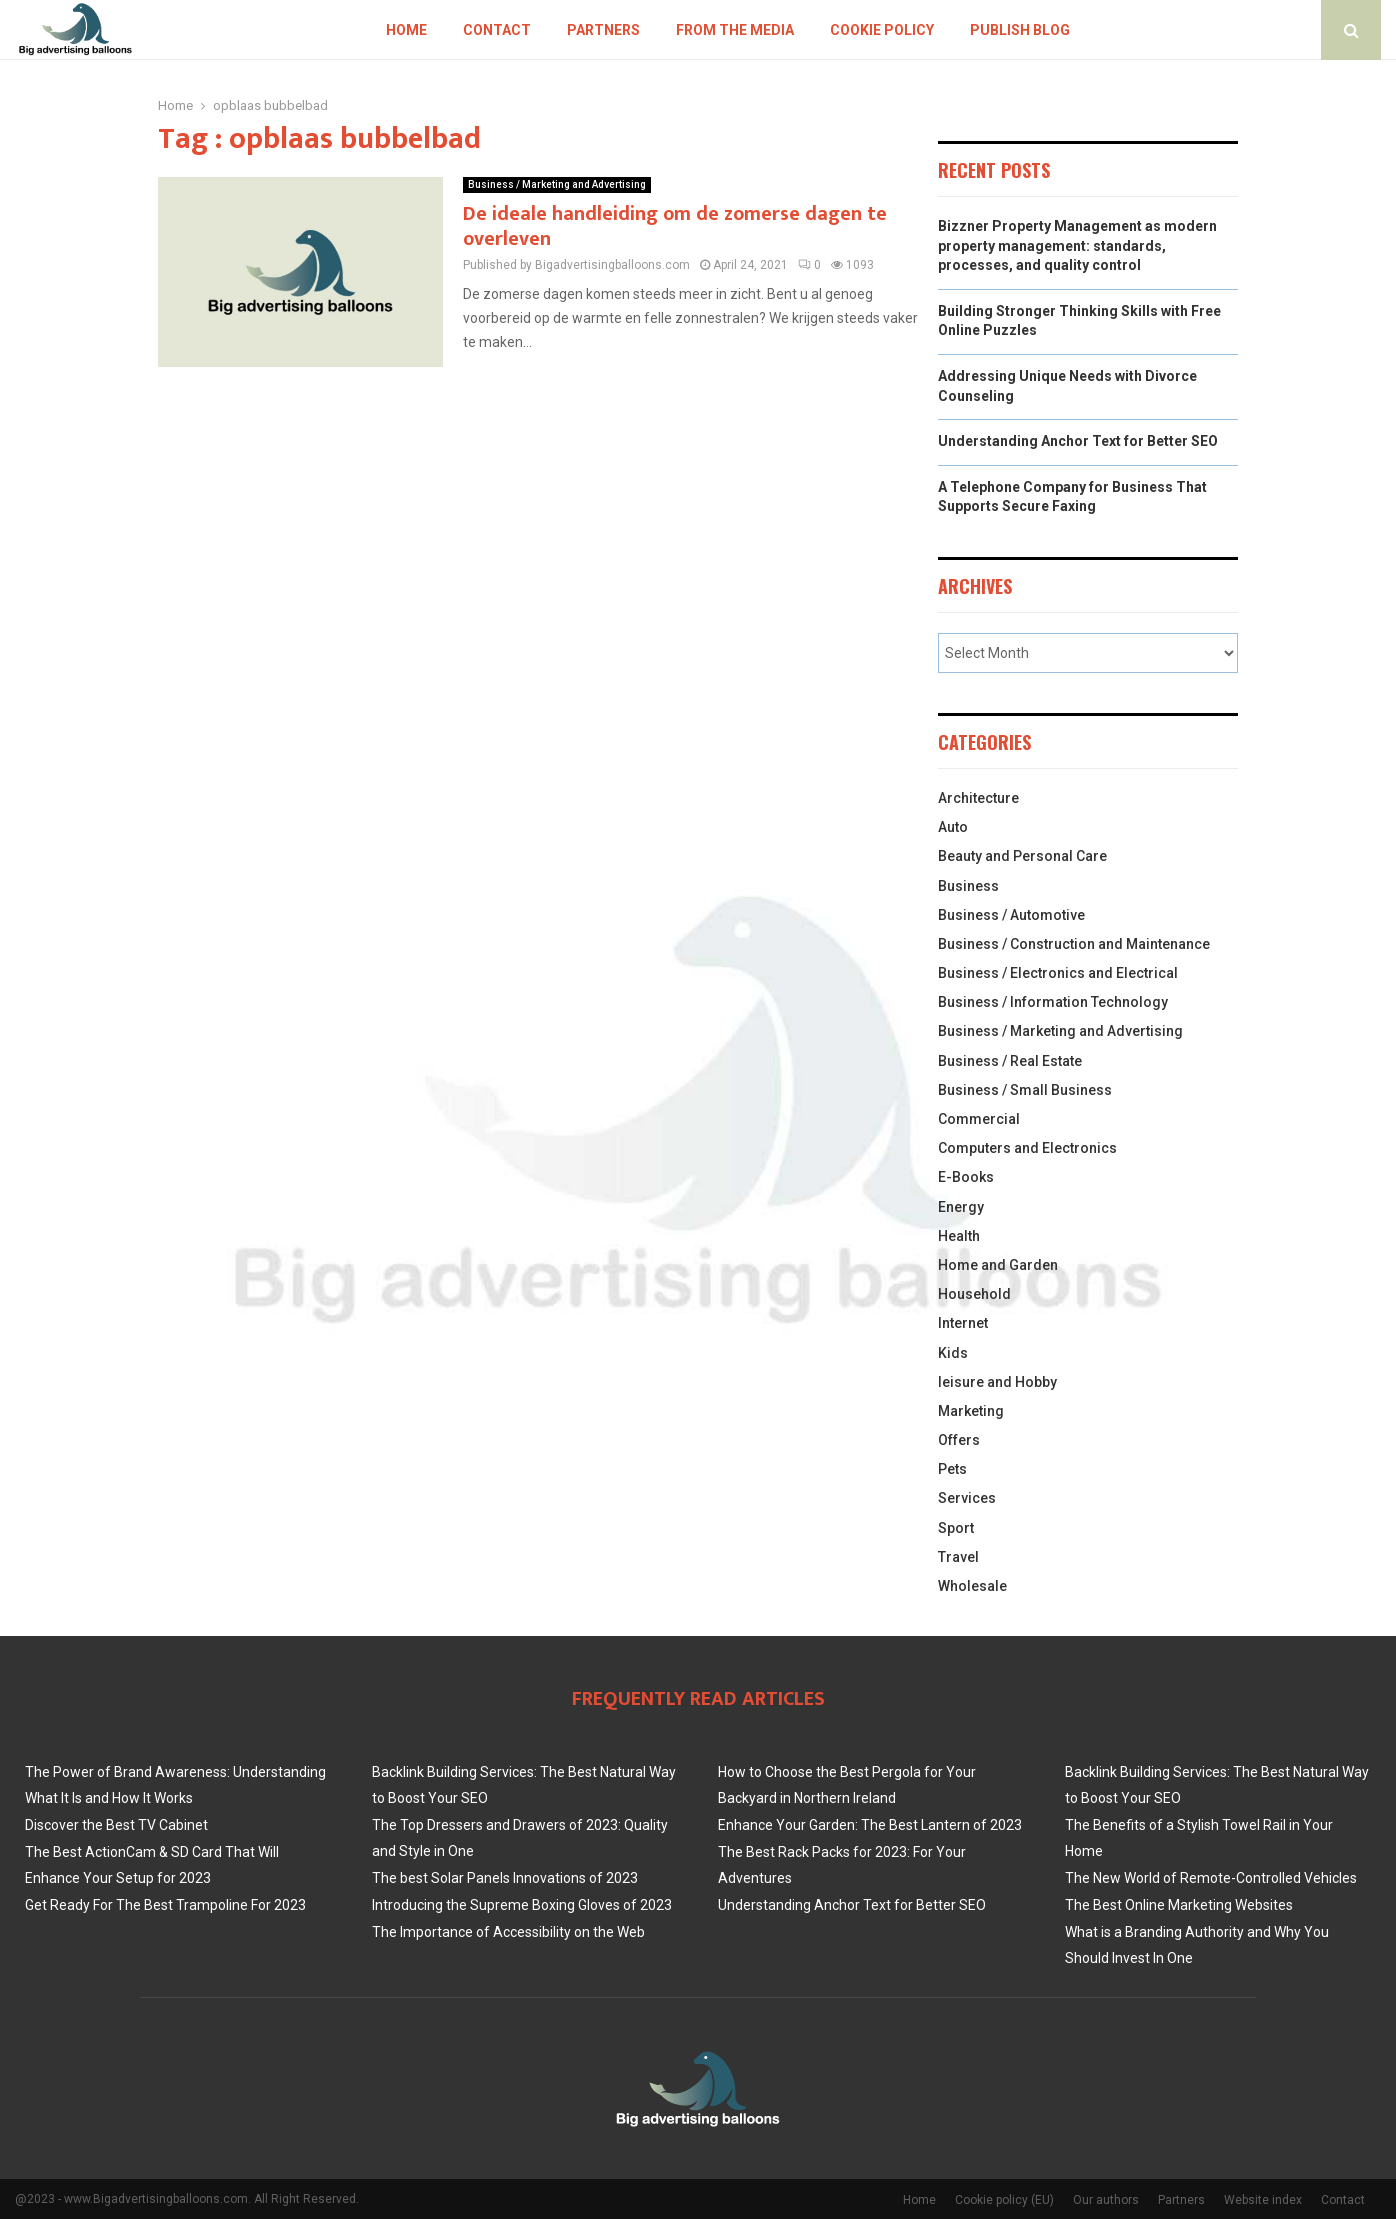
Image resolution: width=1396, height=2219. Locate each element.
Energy (961, 1207)
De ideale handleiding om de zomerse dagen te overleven (675, 226)
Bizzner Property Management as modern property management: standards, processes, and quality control (1077, 245)
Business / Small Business (1025, 1090)
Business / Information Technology (1053, 1002)
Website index (1263, 2200)
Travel (958, 1557)
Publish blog (1020, 30)
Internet (963, 1323)
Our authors (1106, 2200)
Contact (497, 30)
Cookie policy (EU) (1004, 2200)
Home (406, 30)
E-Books (966, 1177)
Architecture (978, 798)
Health (959, 1236)
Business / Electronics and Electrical (1058, 973)
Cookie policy (882, 30)
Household (974, 1294)
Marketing (971, 1411)
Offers (959, 1440)
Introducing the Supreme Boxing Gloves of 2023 (522, 1905)
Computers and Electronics (1027, 1148)
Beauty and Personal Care (1022, 856)
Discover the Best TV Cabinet (116, 1825)
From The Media (735, 30)
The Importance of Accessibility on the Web (508, 1932)
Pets (952, 1469)
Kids (953, 1353)
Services (967, 1498)
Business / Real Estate (1010, 1061)
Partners (603, 30)
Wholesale (972, 1586)
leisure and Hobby (997, 1382)
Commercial (979, 1119)
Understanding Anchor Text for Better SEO (1078, 441)
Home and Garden (998, 1265)
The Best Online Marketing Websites (1179, 1905)
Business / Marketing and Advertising (557, 184)
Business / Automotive (1011, 915)
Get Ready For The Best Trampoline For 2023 (165, 1905)
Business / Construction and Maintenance (1074, 944)
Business (968, 886)
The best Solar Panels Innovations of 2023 (505, 1878)
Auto (953, 827)
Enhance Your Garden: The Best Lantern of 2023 (870, 1825)
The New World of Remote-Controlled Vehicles (1211, 1878)
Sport (956, 1528)
